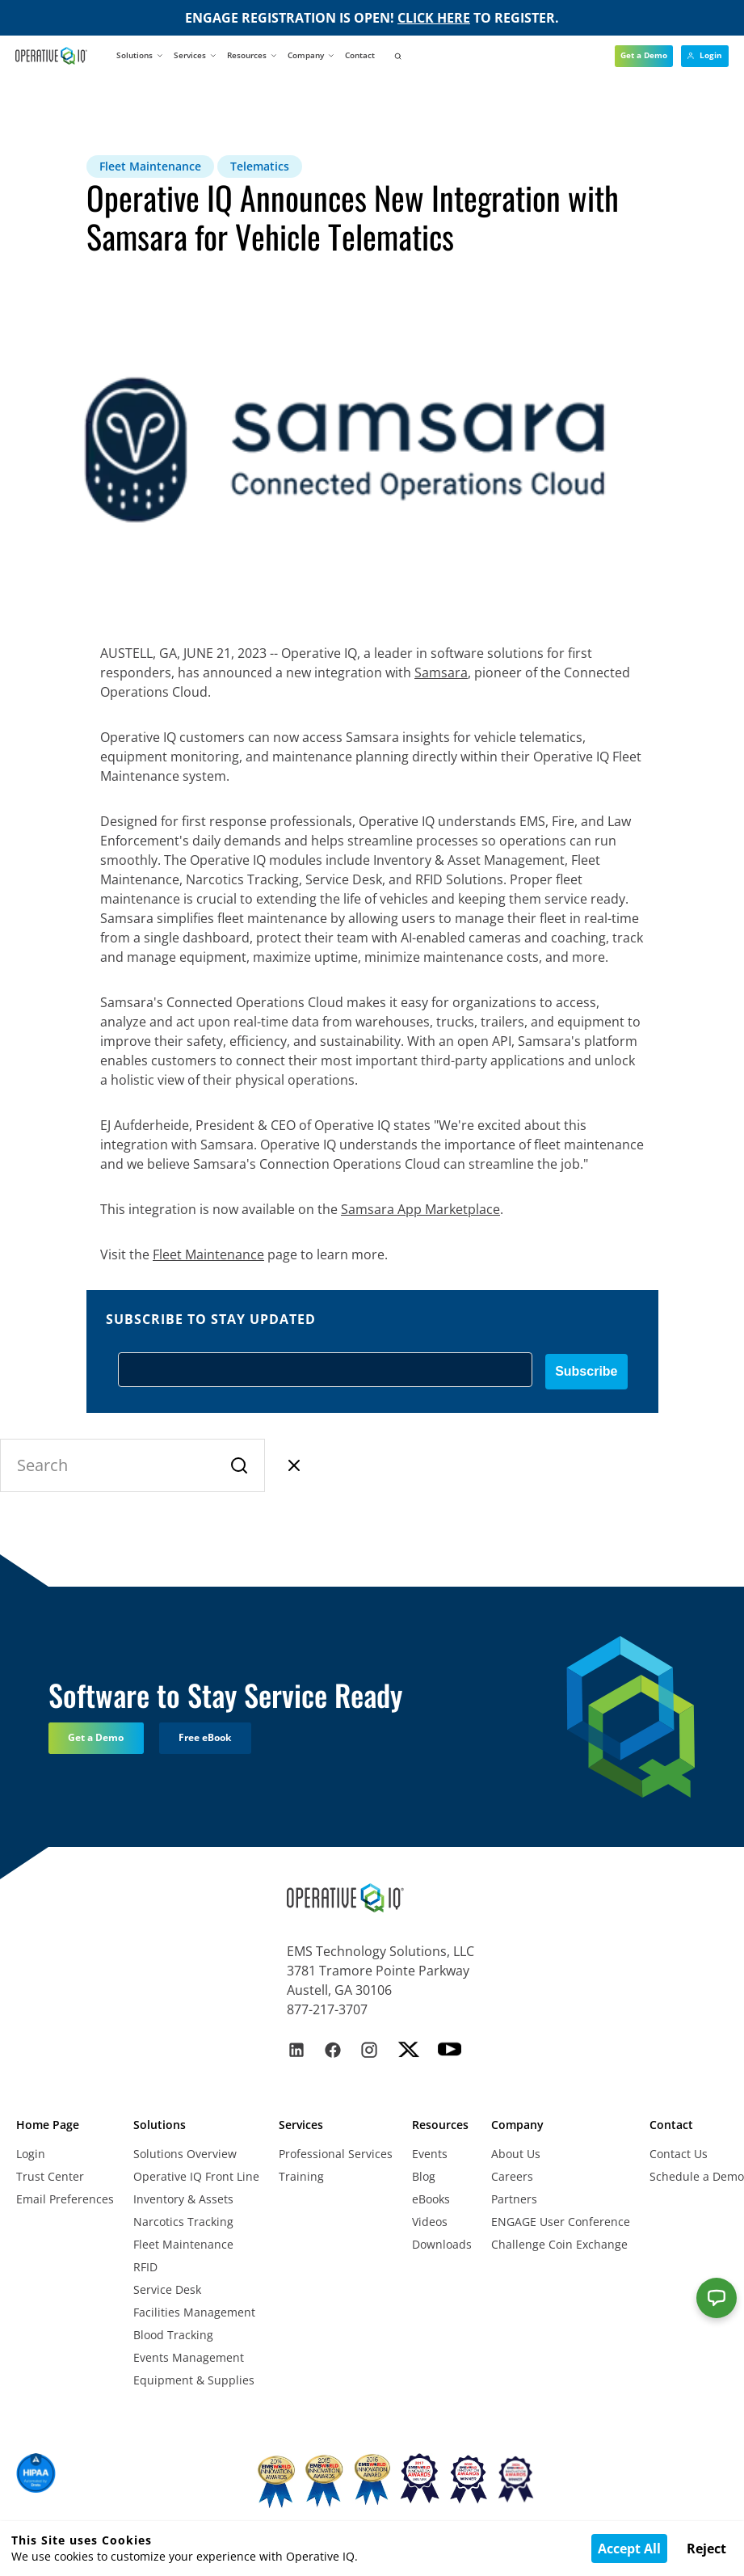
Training (301, 2176)
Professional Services (336, 2153)
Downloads (442, 2244)
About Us (515, 2153)
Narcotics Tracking (183, 2221)
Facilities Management (194, 2312)
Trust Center (50, 2176)
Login (30, 2153)
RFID (145, 2267)
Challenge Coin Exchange (559, 2244)
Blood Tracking (173, 2334)
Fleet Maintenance (183, 2244)
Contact (360, 55)
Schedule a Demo (696, 2176)
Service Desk (167, 2289)
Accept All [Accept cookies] (629, 2548)
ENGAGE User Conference (560, 2221)
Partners (514, 2199)
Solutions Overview (185, 2153)
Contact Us (678, 2153)
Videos (430, 2221)
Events (430, 2153)
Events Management (188, 2357)
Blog (423, 2176)
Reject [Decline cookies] (706, 2548)
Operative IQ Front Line (196, 2176)
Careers (512, 2176)
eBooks (431, 2199)
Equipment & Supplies (193, 2380)
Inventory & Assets (183, 2199)
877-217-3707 (327, 2009)
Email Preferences (65, 2199)
